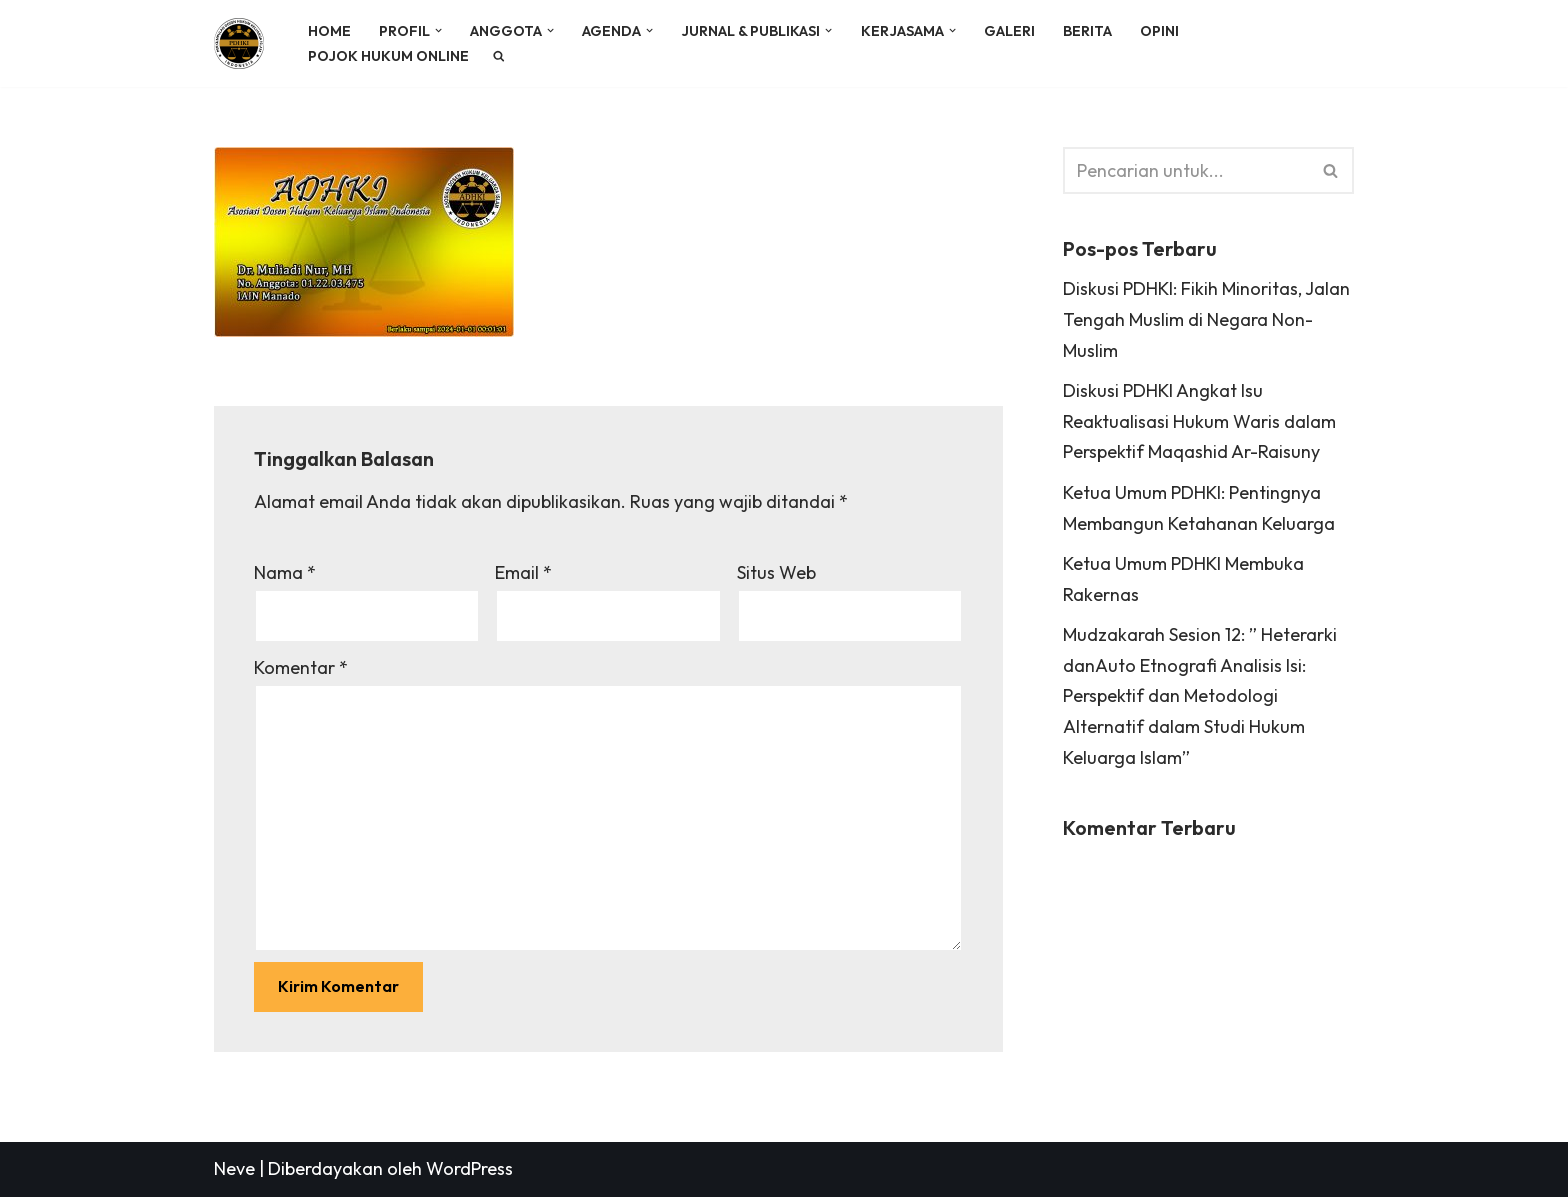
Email (523, 572)
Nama (285, 572)
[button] (438, 30)
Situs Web (776, 572)
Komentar (301, 667)
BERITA (1087, 31)
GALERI (1009, 31)
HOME (329, 31)
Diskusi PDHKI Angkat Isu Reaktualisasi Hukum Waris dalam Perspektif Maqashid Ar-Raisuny (1199, 421)
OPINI (1159, 31)
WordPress (469, 1168)
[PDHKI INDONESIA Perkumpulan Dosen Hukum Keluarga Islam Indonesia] (244, 43)
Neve (234, 1168)
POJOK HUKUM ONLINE (388, 56)
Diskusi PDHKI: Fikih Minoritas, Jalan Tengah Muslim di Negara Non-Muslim (1206, 319)
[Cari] (1186, 170)
